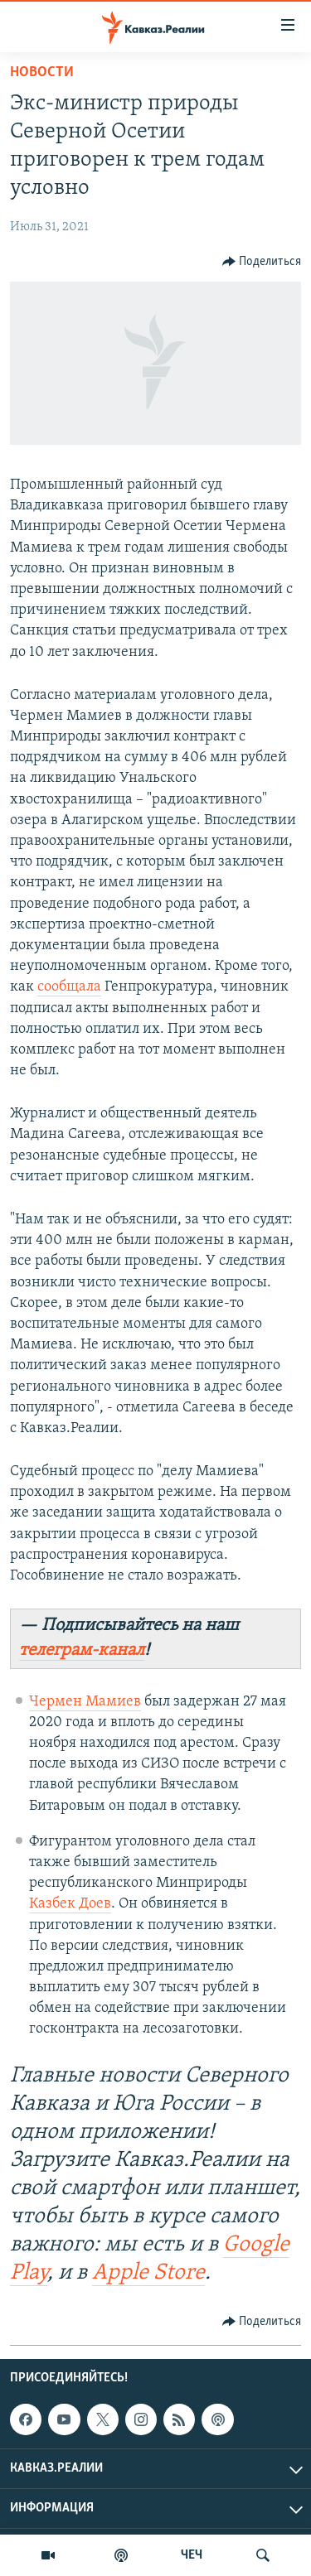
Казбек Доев (70, 1904)
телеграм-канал (81, 1650)
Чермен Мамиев (85, 1702)
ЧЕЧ (191, 2555)
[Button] (262, 262)
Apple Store (148, 2273)
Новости (42, 72)
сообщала (69, 987)
